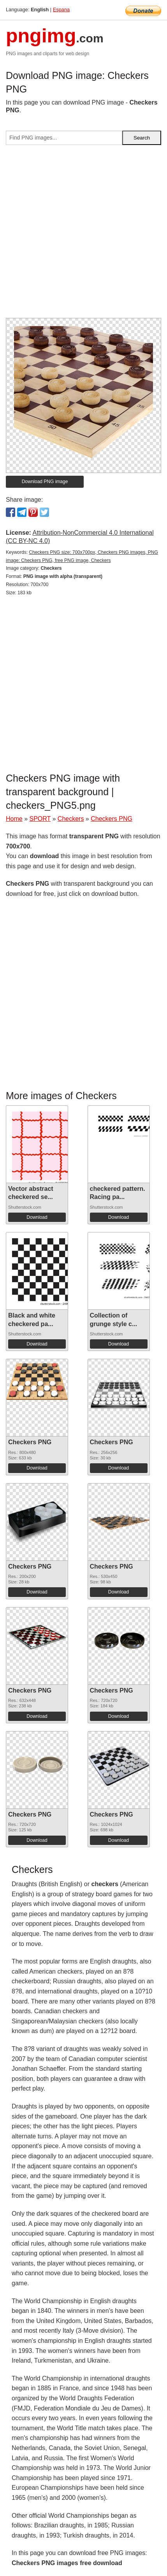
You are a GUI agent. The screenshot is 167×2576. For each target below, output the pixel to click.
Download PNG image (45, 481)
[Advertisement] (83, 234)
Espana (61, 9)
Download (36, 1217)
